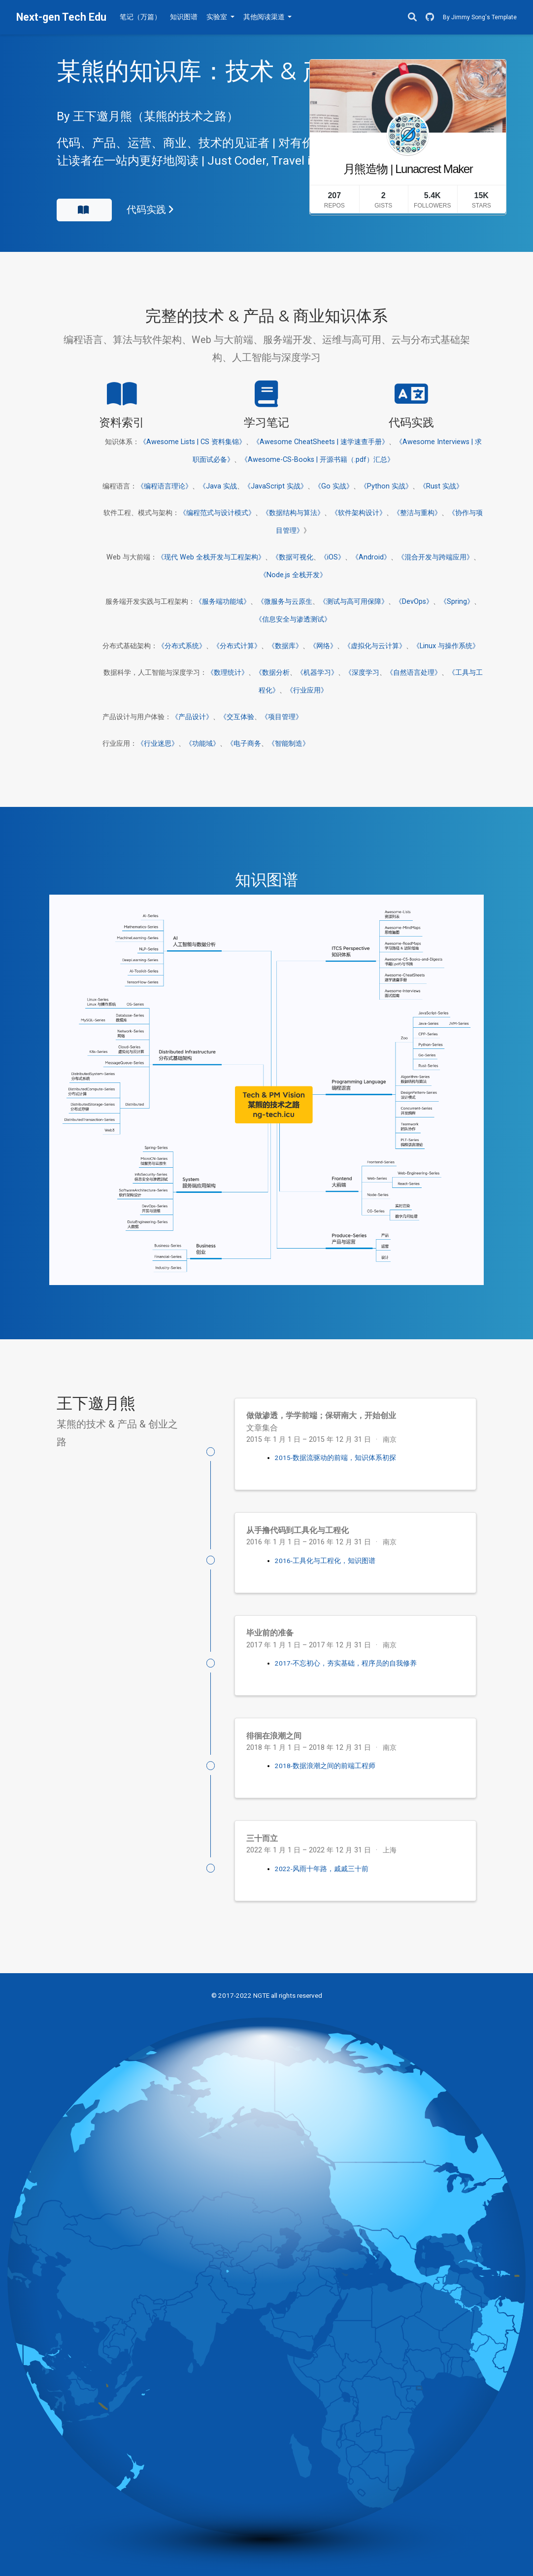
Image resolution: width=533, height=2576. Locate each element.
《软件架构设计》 (358, 513)
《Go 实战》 (333, 486)
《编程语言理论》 (164, 486)
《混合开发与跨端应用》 (435, 557)
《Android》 (371, 557)
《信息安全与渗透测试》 (293, 619)
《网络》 (323, 646)
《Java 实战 (218, 486)
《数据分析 (272, 672)
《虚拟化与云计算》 (375, 646)
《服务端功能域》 (222, 601)
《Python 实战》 (386, 486)
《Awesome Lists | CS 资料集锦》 (192, 442)
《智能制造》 (288, 743)
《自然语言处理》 (413, 672)
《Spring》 (457, 601)
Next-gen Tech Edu (61, 17)
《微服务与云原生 (284, 601)
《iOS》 (332, 557)
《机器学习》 (317, 672)
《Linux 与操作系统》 (446, 646)
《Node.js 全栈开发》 (293, 575)
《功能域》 (202, 743)
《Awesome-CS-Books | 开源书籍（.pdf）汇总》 (317, 459)
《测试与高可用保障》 (353, 601)
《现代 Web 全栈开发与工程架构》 (211, 557)
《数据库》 (285, 646)
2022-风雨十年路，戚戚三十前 (321, 1869)
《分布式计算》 (237, 646)
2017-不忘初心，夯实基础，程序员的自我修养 (346, 1663)
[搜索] (412, 17)
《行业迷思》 (157, 743)
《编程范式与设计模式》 (217, 513)
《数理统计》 (227, 672)
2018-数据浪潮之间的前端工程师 (325, 1766)
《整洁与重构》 (417, 513)
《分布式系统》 (182, 646)
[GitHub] (430, 17)
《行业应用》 (307, 690)
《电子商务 (244, 743)
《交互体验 (237, 717)
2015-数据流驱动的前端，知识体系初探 (335, 1458)
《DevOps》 (414, 601)
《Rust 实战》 (441, 486)
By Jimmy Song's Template (480, 17)
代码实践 (150, 209)
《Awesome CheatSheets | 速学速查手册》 (321, 442)
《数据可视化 (292, 557)
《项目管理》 (281, 717)
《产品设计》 (192, 717)
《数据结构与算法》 (293, 513)
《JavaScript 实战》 (275, 486)
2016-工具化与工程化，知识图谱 (325, 1561)
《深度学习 (362, 672)
